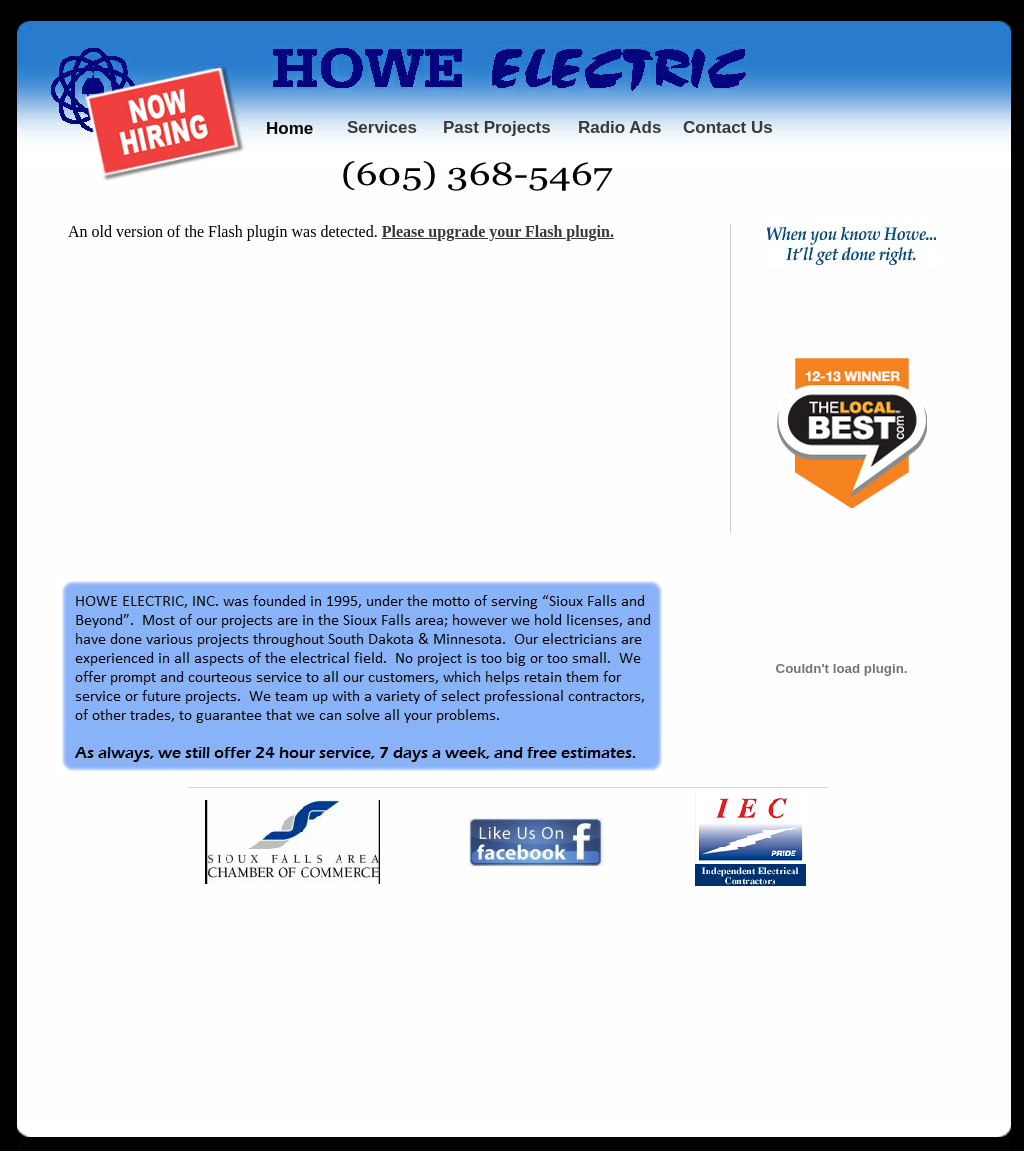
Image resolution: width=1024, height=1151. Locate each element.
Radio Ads (619, 127)
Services (382, 127)
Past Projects (497, 127)
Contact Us (728, 127)
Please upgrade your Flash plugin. (498, 231)
